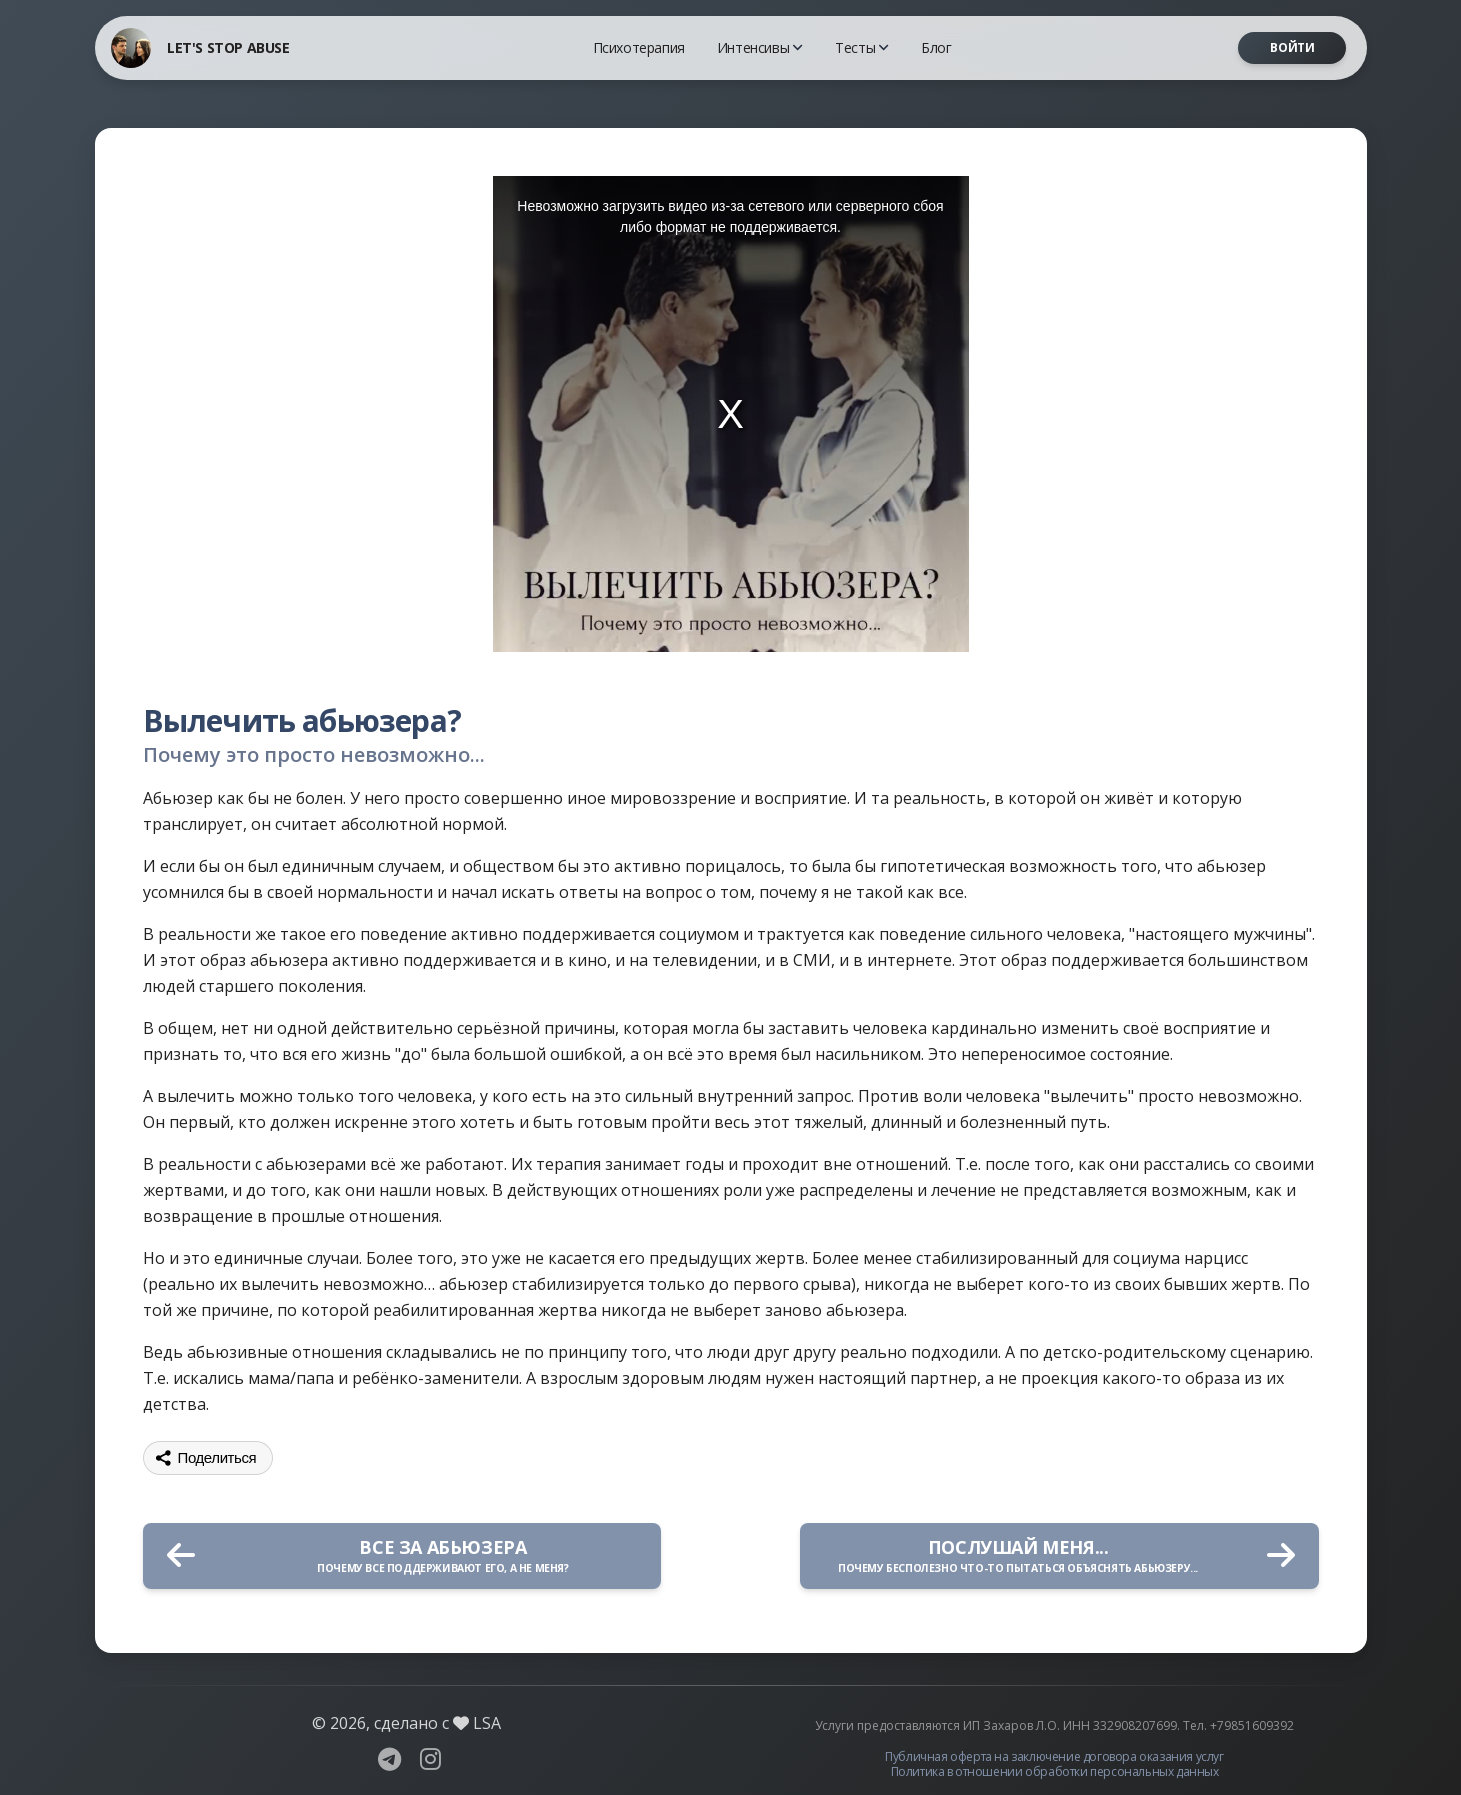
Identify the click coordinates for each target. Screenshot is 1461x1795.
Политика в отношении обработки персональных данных (1055, 1771)
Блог (936, 47)
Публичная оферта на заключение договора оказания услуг (1054, 1756)
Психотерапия (639, 47)
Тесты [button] (862, 47)
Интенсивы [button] (760, 47)
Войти (1292, 47)
